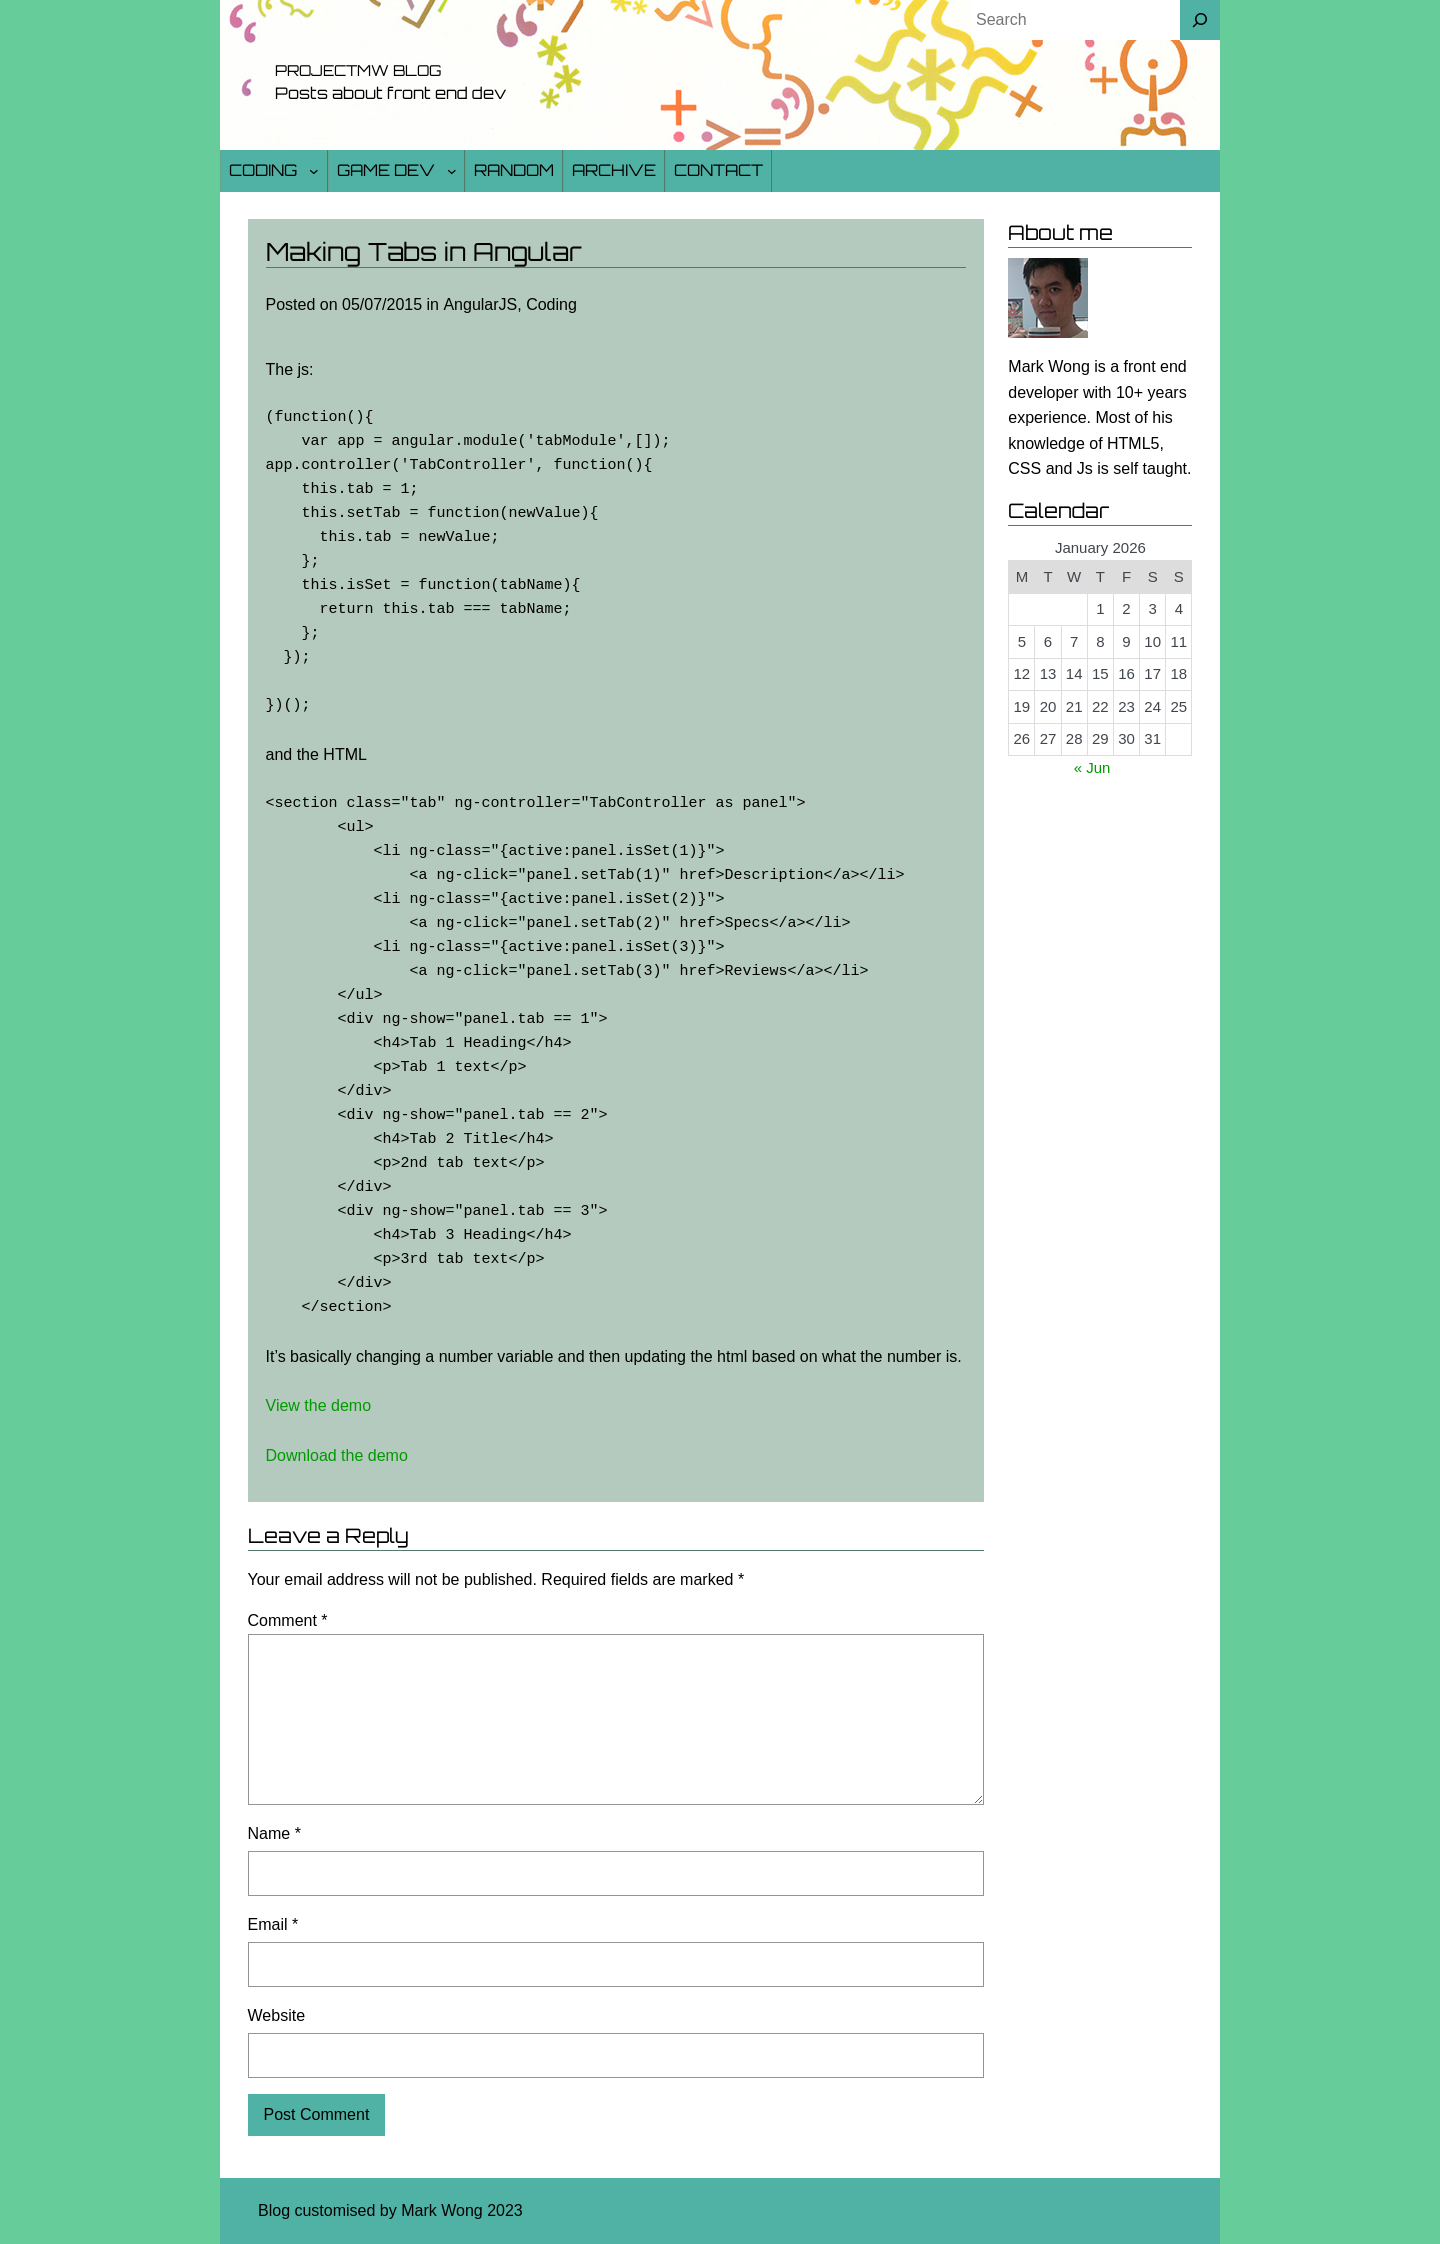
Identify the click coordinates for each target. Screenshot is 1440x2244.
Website (277, 2015)
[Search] (1200, 20)
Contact (718, 170)
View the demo (319, 1405)
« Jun (1092, 767)
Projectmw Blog (358, 70)
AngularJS (480, 304)
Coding (263, 170)
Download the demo (337, 1455)
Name (274, 1833)
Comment (288, 1620)
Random (514, 170)
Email (273, 1924)
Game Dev (386, 170)
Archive (614, 170)
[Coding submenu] (314, 171)
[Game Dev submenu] (452, 171)
